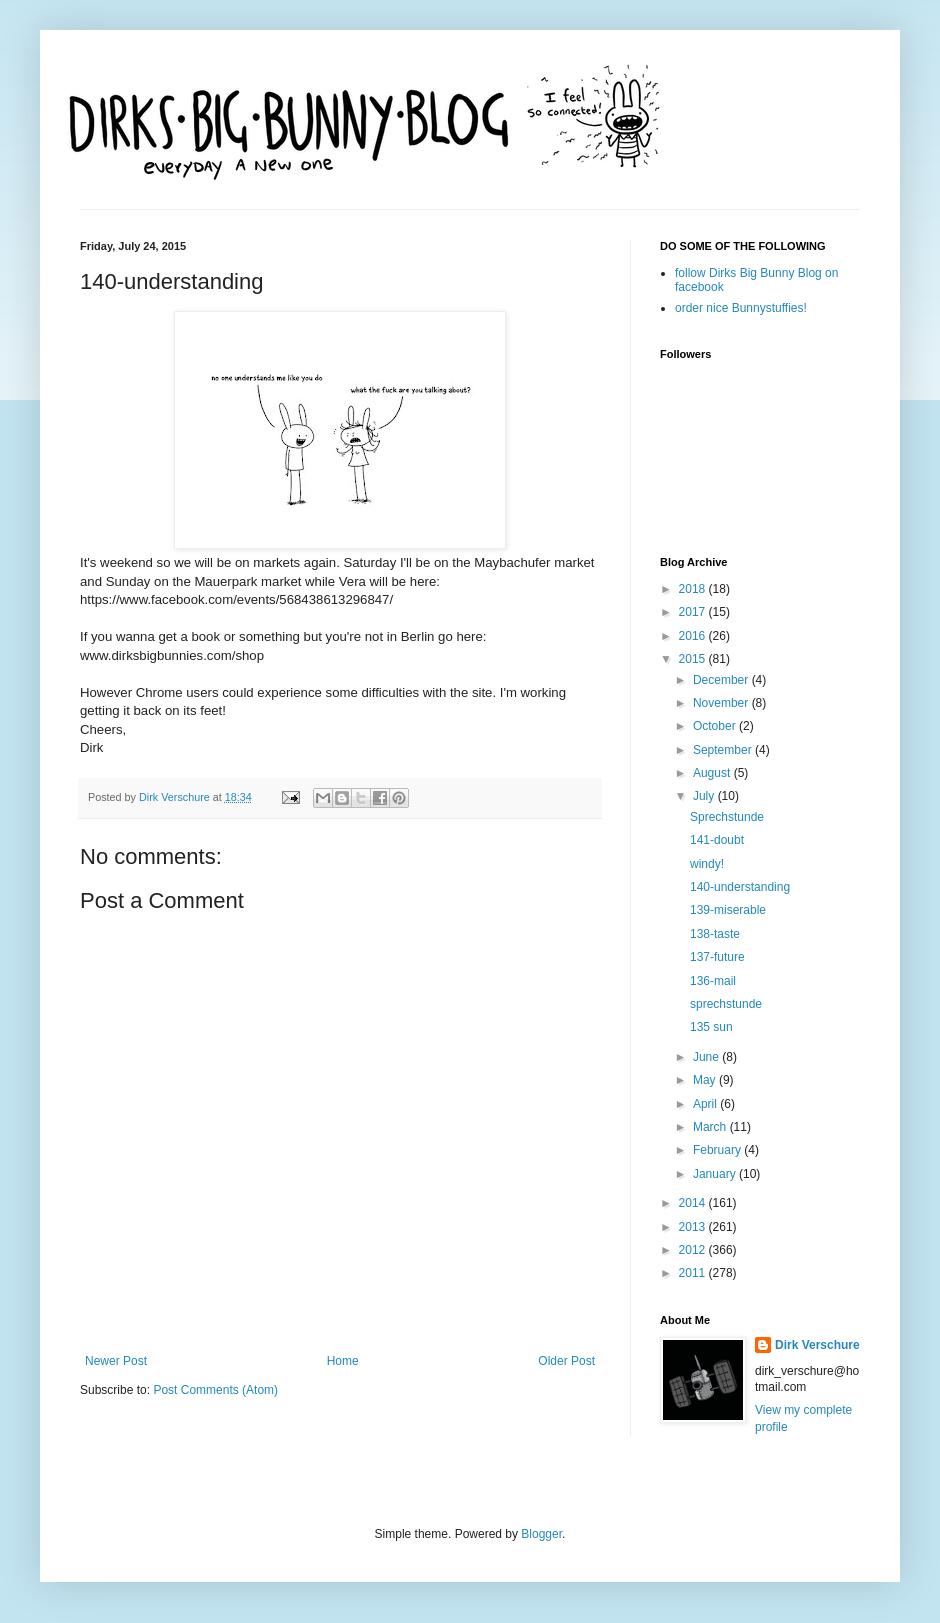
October (716, 726)
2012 (694, 1250)
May (706, 1080)
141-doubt (717, 840)
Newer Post (116, 1361)
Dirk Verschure (176, 797)
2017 (694, 612)
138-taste (715, 934)
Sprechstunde (727, 817)
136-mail (713, 981)
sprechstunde (726, 1004)
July (705, 796)
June (707, 1057)
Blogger (541, 1534)
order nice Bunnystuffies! (741, 308)
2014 (694, 1203)
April (706, 1104)
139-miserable (728, 910)
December (722, 680)
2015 (694, 659)
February (718, 1150)
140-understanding (740, 887)
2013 (694, 1227)
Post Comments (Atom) (215, 1390)
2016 (694, 636)
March (711, 1127)
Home (343, 1361)
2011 (694, 1273)
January (716, 1174)
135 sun (711, 1027)
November (722, 703)
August (713, 773)
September (724, 750)
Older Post (566, 1361)
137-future (717, 957)
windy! (707, 864)
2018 (694, 589)
